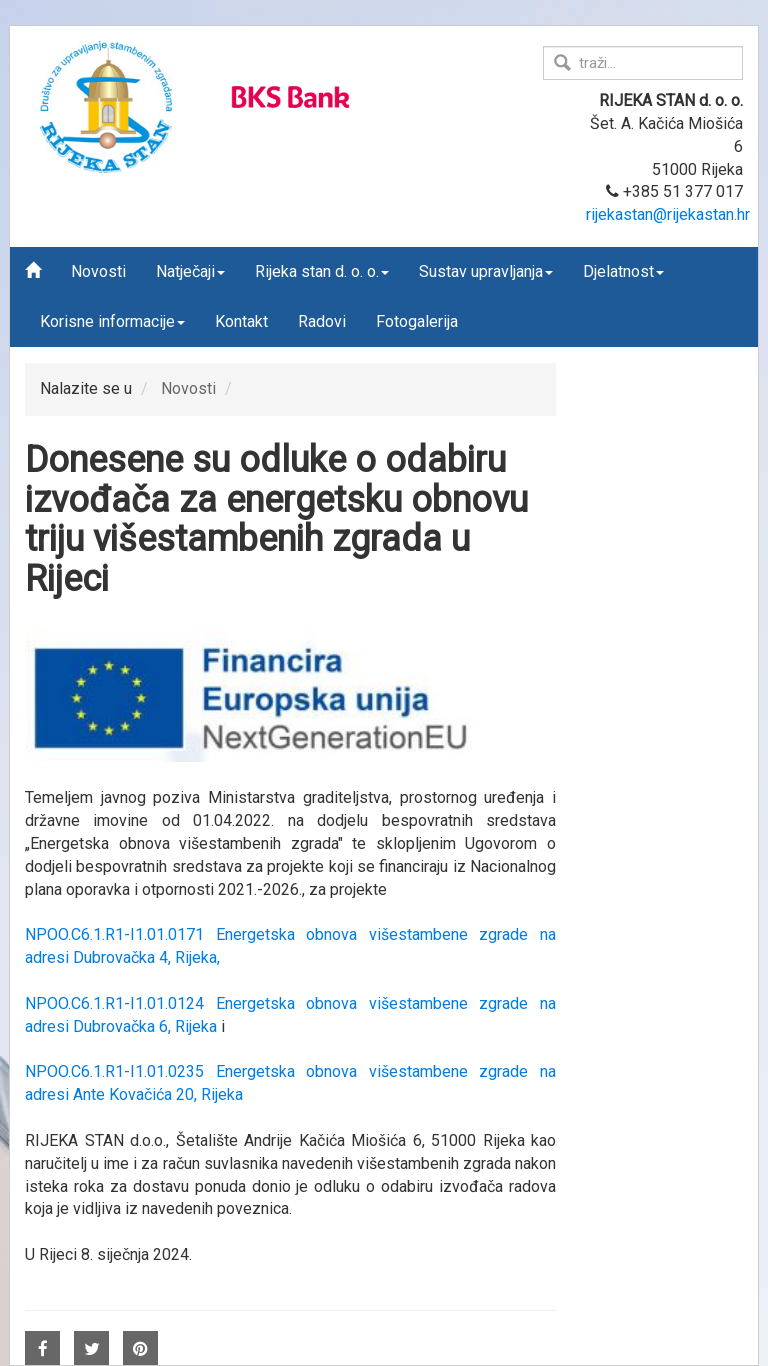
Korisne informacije (112, 321)
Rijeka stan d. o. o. (322, 271)
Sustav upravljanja (486, 271)
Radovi (322, 321)
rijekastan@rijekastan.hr (668, 214)
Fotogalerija (417, 321)
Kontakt (241, 321)
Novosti (98, 271)
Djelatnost (623, 271)
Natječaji (190, 271)
